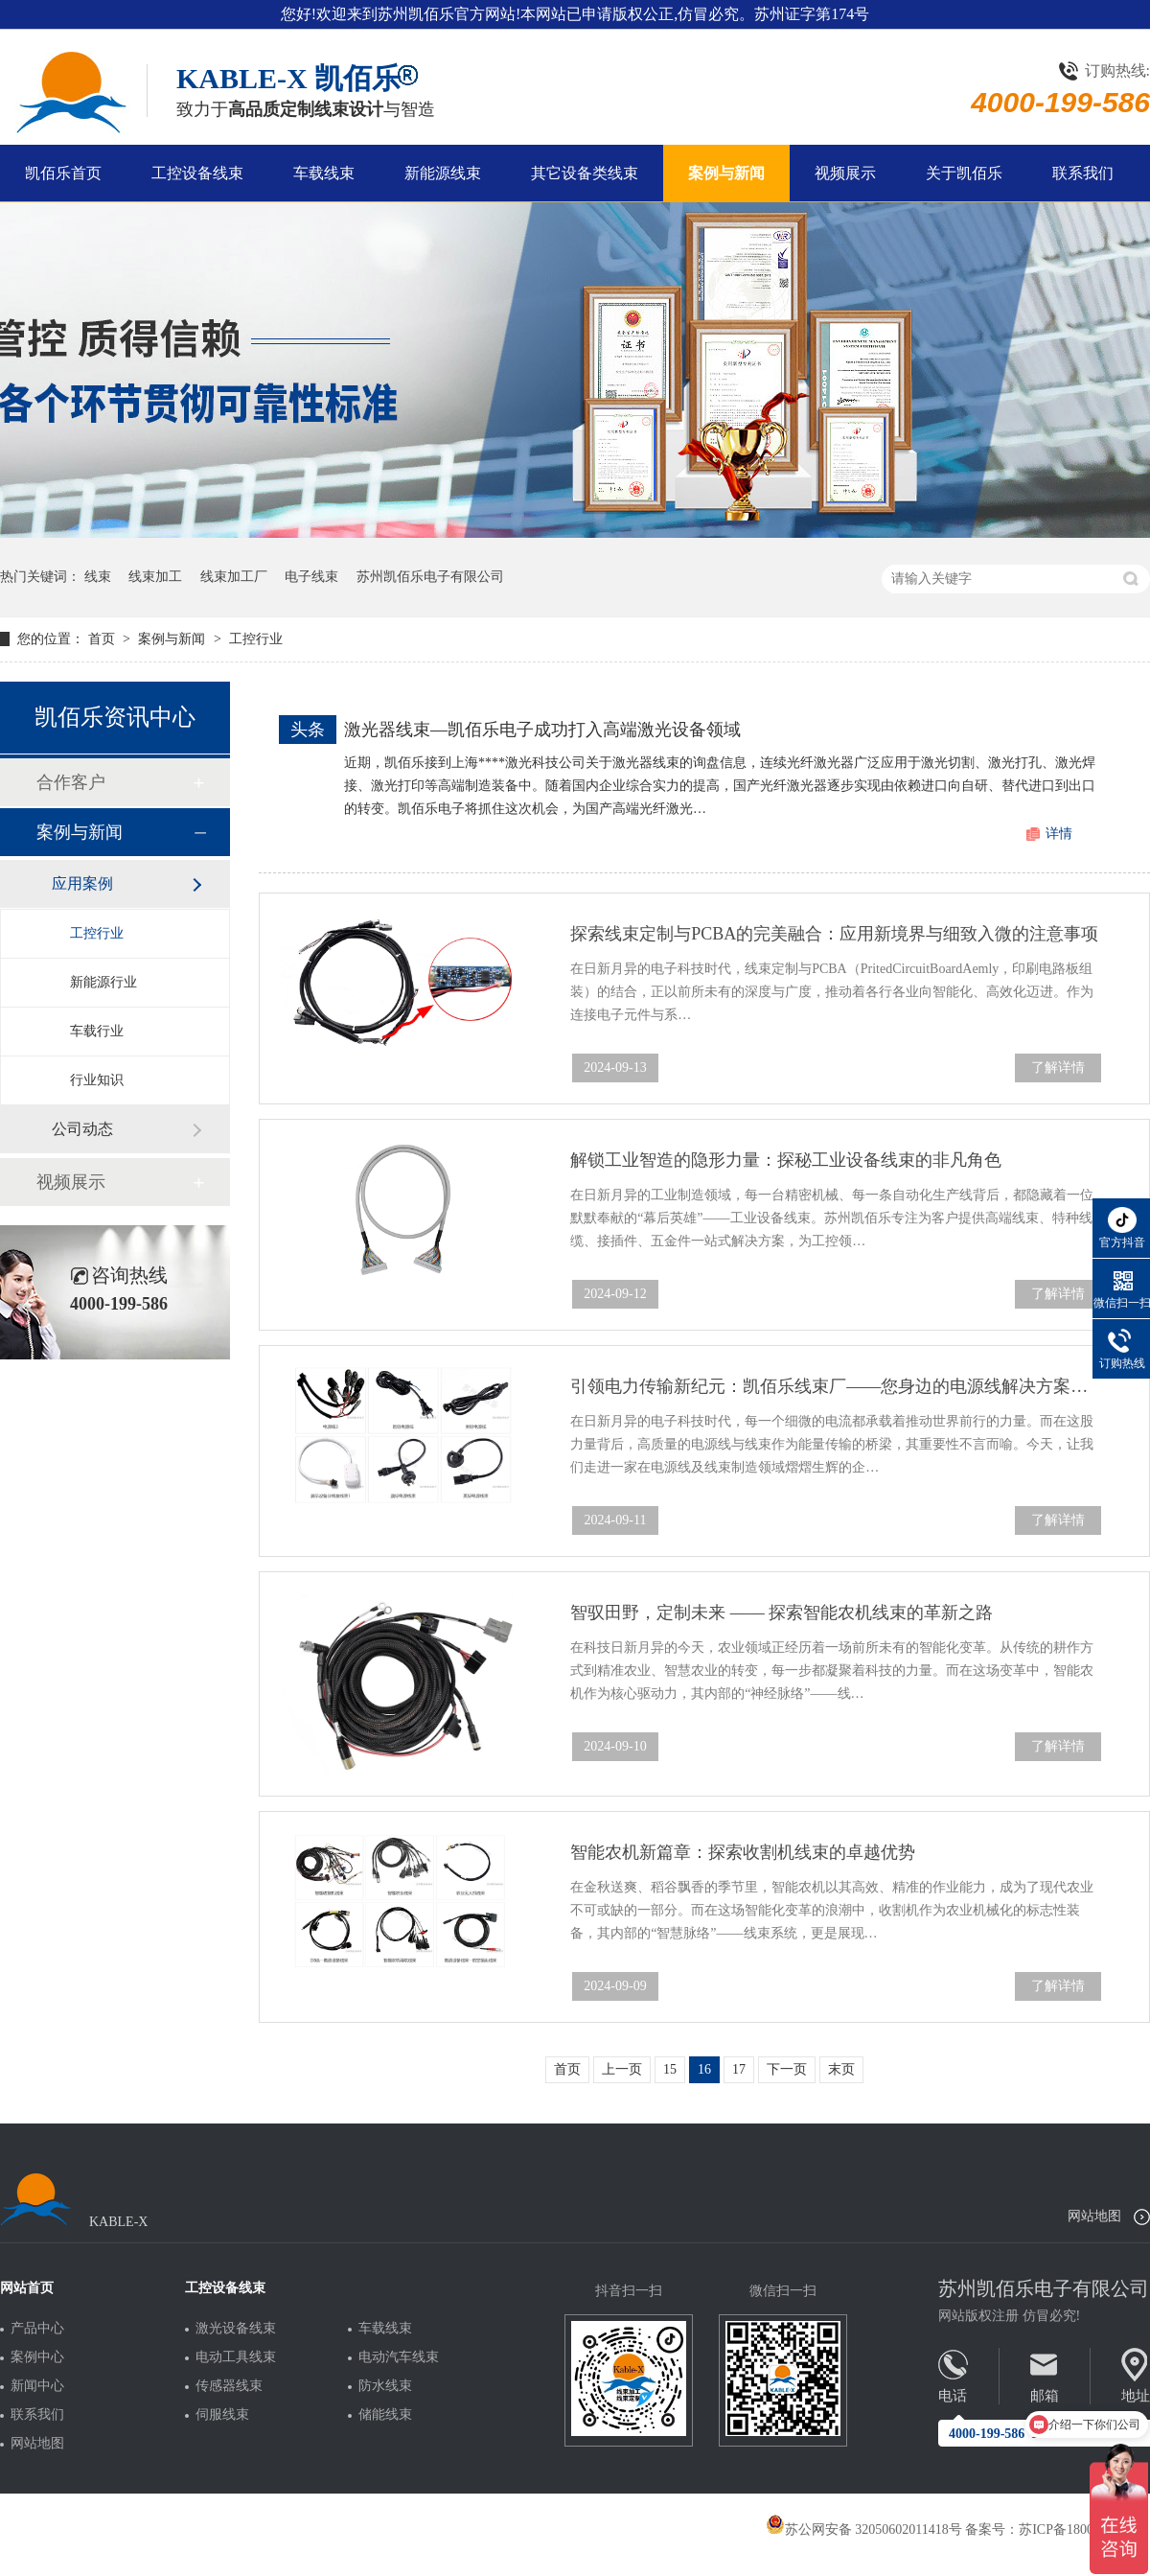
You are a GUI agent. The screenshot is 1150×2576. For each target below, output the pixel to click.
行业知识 (97, 1080)
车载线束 (324, 173)
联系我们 (1083, 173)
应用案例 (82, 883)
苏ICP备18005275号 (1076, 2529)
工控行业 (256, 639)
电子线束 (311, 576)
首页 (103, 639)
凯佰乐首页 (63, 173)
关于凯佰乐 (964, 173)
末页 (841, 2069)
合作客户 (70, 782)
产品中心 (37, 2328)
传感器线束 (229, 2386)
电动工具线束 (236, 2357)
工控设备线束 (197, 173)
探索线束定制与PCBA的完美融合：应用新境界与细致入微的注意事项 (834, 933)
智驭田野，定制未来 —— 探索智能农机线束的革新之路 (781, 1612)
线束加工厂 (233, 576)
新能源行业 (103, 982)
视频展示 (845, 173)
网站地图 (1094, 2216)
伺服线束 (222, 2415)
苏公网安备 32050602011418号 (864, 2529)
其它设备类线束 (584, 173)
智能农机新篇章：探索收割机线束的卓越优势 (742, 1852)
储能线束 (385, 2415)
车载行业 (97, 1031)
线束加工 (155, 576)
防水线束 (385, 2386)
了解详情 (1058, 1067)
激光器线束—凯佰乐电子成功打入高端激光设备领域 (542, 729)
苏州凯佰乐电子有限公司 (430, 576)
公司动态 (82, 1129)
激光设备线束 (236, 2328)
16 (704, 2069)
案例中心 (37, 2357)
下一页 (787, 2069)
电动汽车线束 (398, 2357)
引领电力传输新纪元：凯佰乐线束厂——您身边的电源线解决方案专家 (835, 1386)
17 (739, 2069)
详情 (1059, 833)
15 (670, 2069)
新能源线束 (442, 173)
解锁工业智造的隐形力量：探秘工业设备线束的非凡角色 (785, 1160)
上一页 (622, 2069)
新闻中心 (37, 2386)
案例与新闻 (726, 173)
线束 (97, 576)
